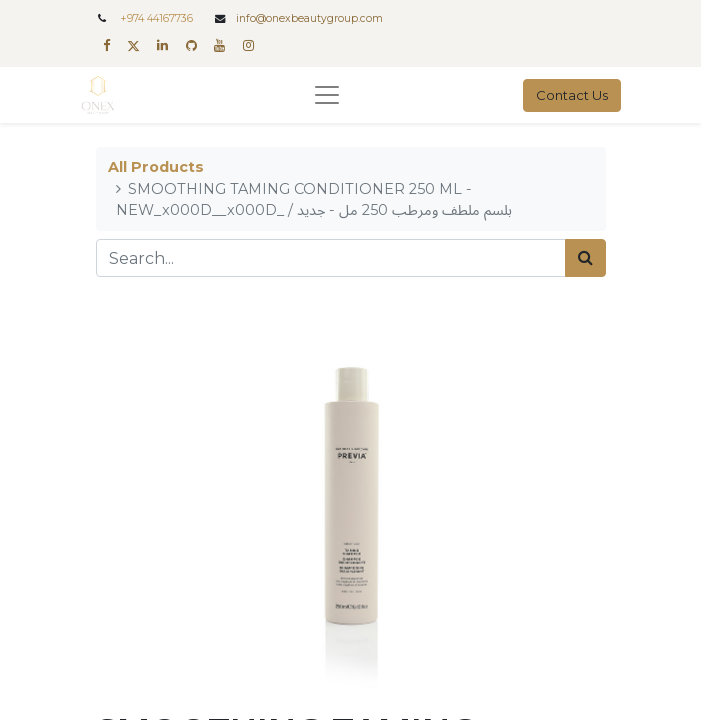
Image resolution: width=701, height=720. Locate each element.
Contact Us (572, 95)
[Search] (585, 258)
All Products (156, 167)
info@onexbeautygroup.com (309, 18)
